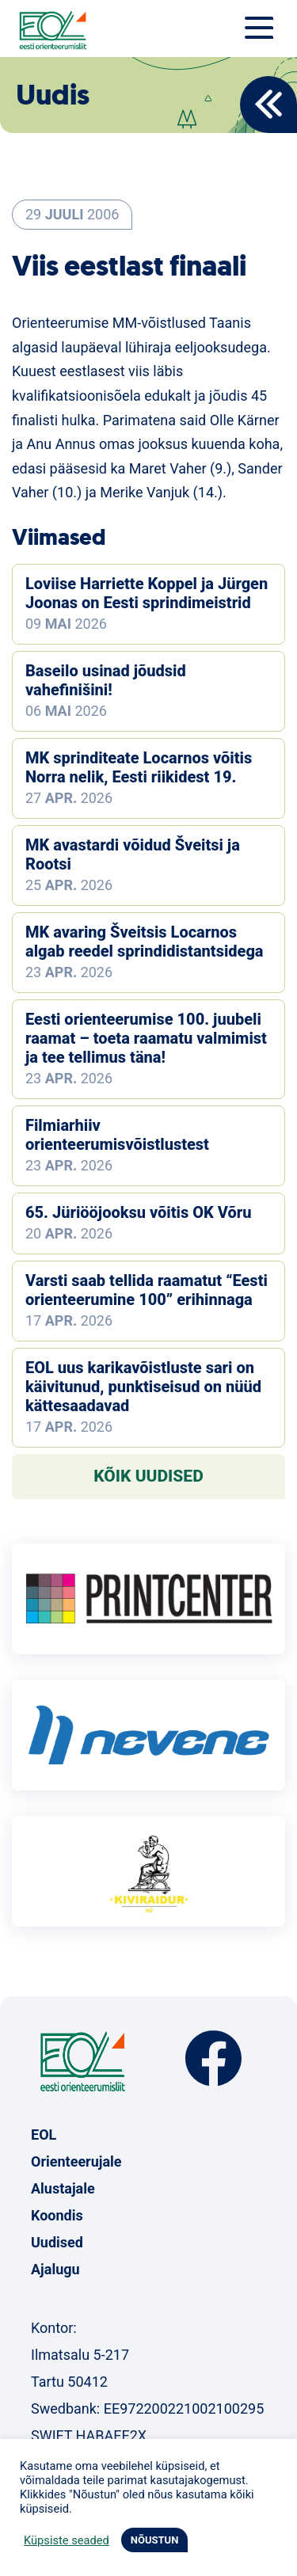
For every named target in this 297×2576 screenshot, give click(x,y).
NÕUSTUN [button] (155, 2540)
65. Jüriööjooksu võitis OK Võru (138, 1212)
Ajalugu (55, 2269)
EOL (43, 2134)
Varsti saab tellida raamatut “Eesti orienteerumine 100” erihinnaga (146, 1290)
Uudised (57, 2242)
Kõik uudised (148, 1476)
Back (268, 104)
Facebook (213, 2058)
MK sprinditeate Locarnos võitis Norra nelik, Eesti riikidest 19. (138, 767)
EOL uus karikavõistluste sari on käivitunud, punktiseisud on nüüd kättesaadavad (143, 1386)
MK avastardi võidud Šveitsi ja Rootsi (132, 854)
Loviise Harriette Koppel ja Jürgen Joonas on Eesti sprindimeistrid (146, 593)
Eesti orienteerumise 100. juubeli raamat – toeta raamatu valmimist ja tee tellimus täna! (146, 1038)
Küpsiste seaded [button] (66, 2540)
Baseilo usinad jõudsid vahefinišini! (105, 680)
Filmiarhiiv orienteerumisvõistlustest (117, 1135)
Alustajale (63, 2188)
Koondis (57, 2215)
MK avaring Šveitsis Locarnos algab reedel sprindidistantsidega (144, 942)
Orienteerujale (76, 2161)
